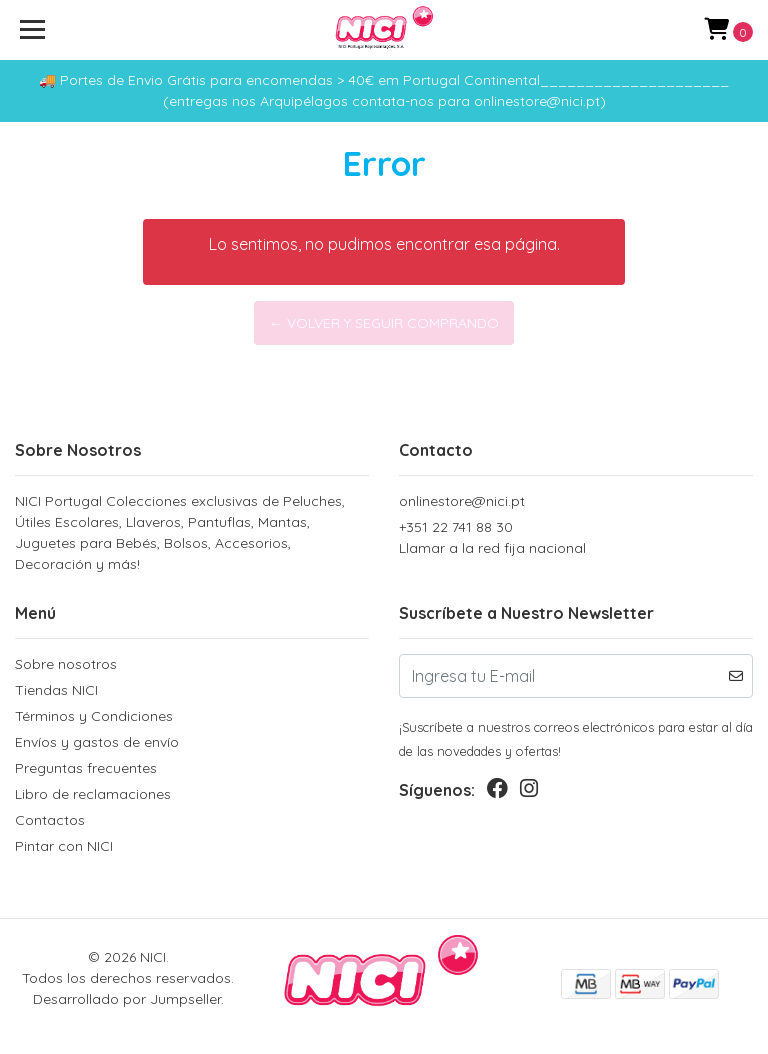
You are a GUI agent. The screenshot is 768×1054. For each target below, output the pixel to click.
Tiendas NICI (56, 690)
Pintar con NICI (64, 846)
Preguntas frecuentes (86, 768)
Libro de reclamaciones (93, 794)
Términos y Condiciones (94, 716)
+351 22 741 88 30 (576, 538)
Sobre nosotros (66, 664)
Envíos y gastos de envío (97, 742)
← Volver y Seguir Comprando (384, 323)
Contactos (50, 820)
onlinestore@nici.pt (462, 501)
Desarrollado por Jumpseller (127, 999)
